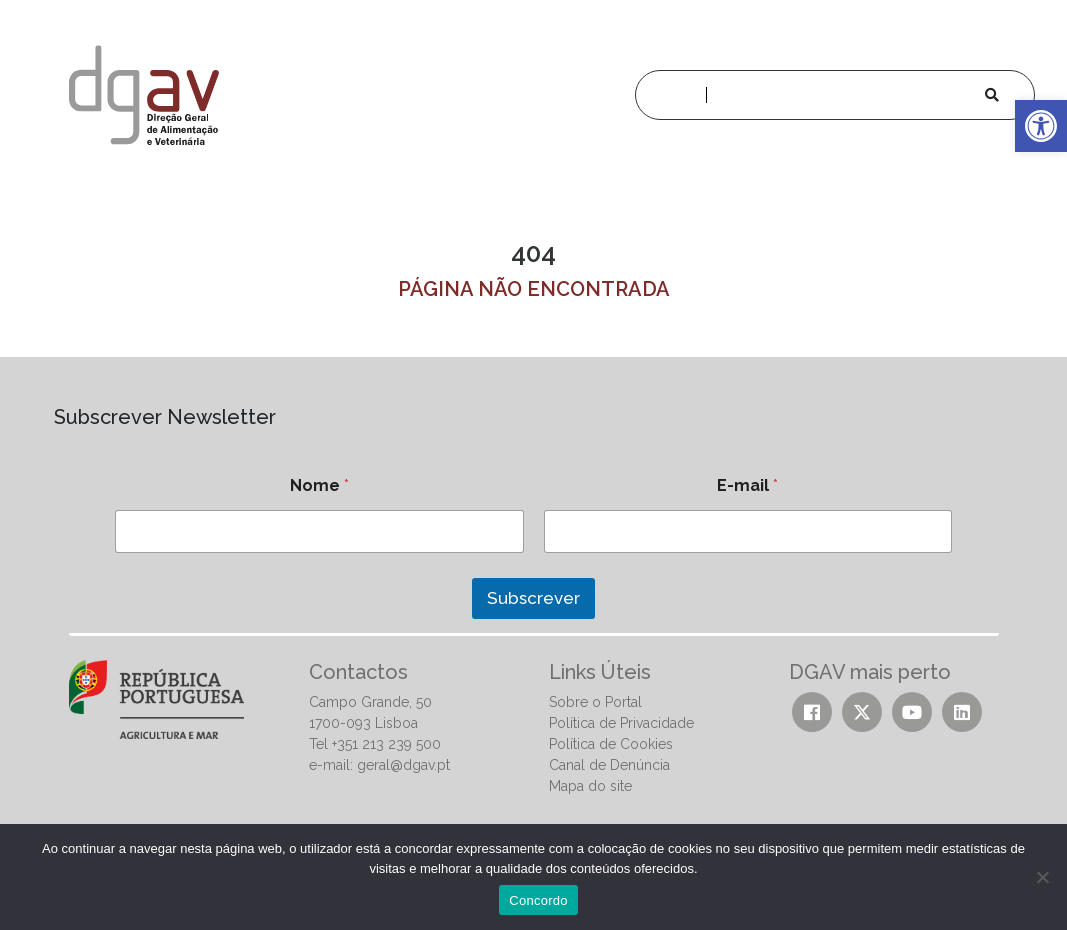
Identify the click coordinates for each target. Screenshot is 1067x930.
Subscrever (533, 598)
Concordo (538, 900)
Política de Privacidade (621, 723)
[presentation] (197, 643)
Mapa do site (590, 786)
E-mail (747, 485)
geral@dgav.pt (403, 765)
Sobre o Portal (595, 702)
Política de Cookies (611, 744)
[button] (1041, 126)
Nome (319, 485)
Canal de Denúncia (609, 765)
